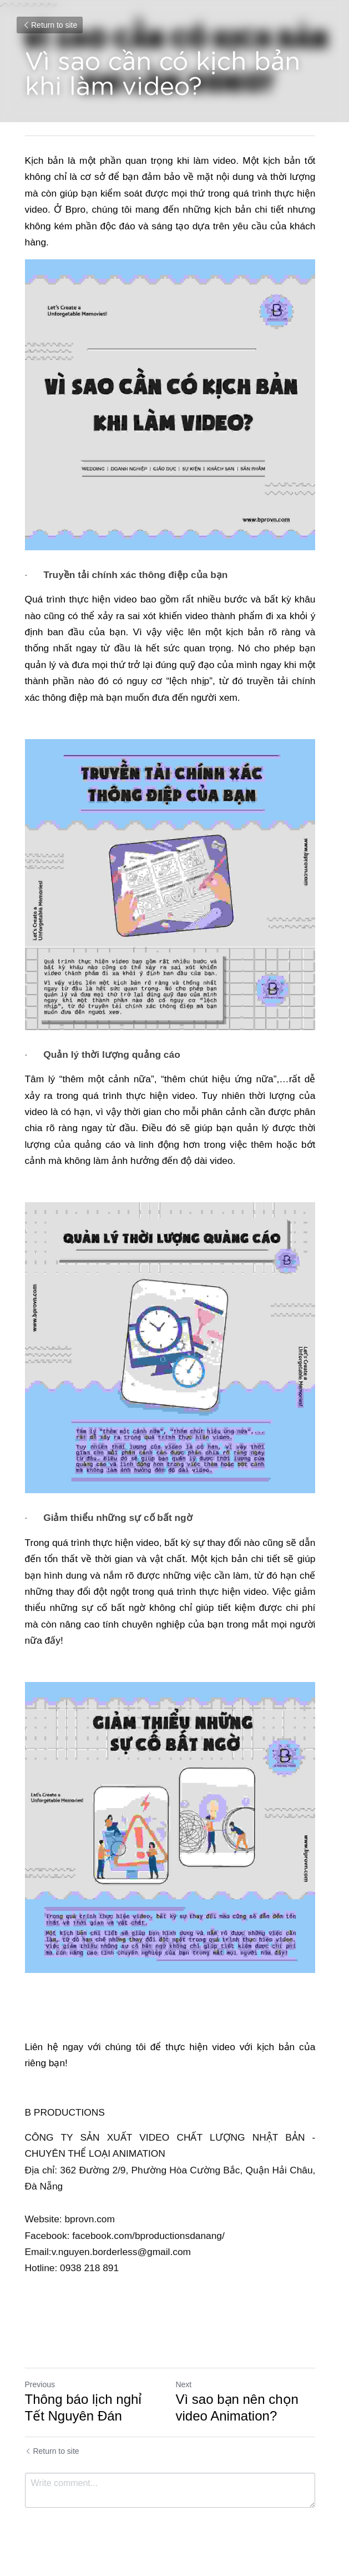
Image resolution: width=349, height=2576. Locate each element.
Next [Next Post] (188, 2387)
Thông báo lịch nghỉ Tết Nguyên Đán (95, 2410)
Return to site (49, 25)
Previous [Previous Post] (40, 2387)
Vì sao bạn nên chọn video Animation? (241, 2410)
